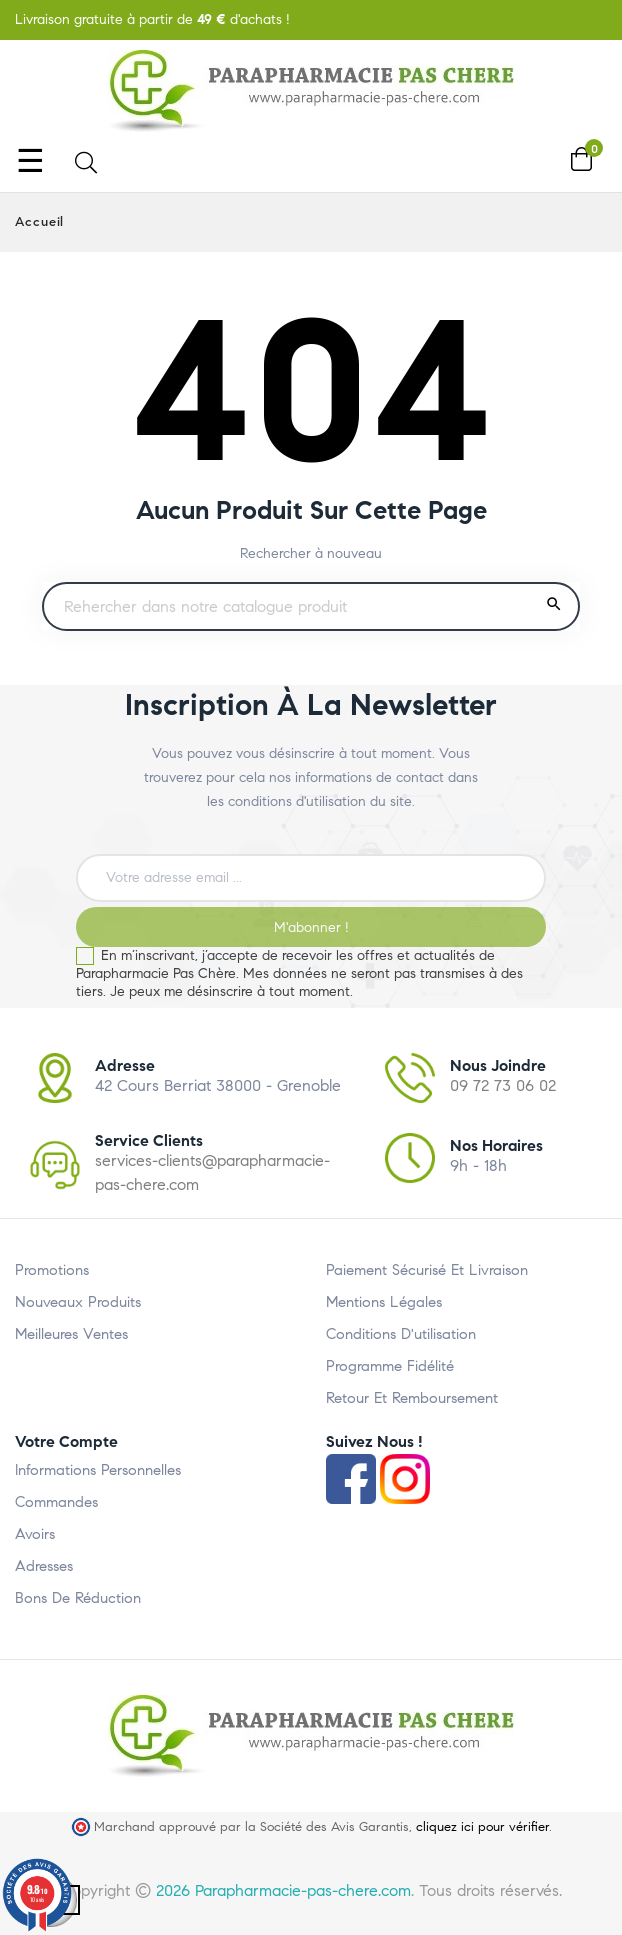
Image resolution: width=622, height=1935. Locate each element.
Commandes (56, 1502)
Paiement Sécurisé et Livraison (427, 1270)
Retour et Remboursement (412, 1398)
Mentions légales (384, 1302)
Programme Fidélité (390, 1366)
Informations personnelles (98, 1470)
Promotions (52, 1270)
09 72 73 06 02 (503, 1085)
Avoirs (35, 1534)
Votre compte (66, 1441)
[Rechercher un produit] (311, 607)
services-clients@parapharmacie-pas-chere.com (212, 1172)
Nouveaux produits (78, 1302)
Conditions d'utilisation (401, 1334)
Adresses (44, 1566)
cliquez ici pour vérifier (482, 1826)
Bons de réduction (78, 1598)
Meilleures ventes (71, 1334)
